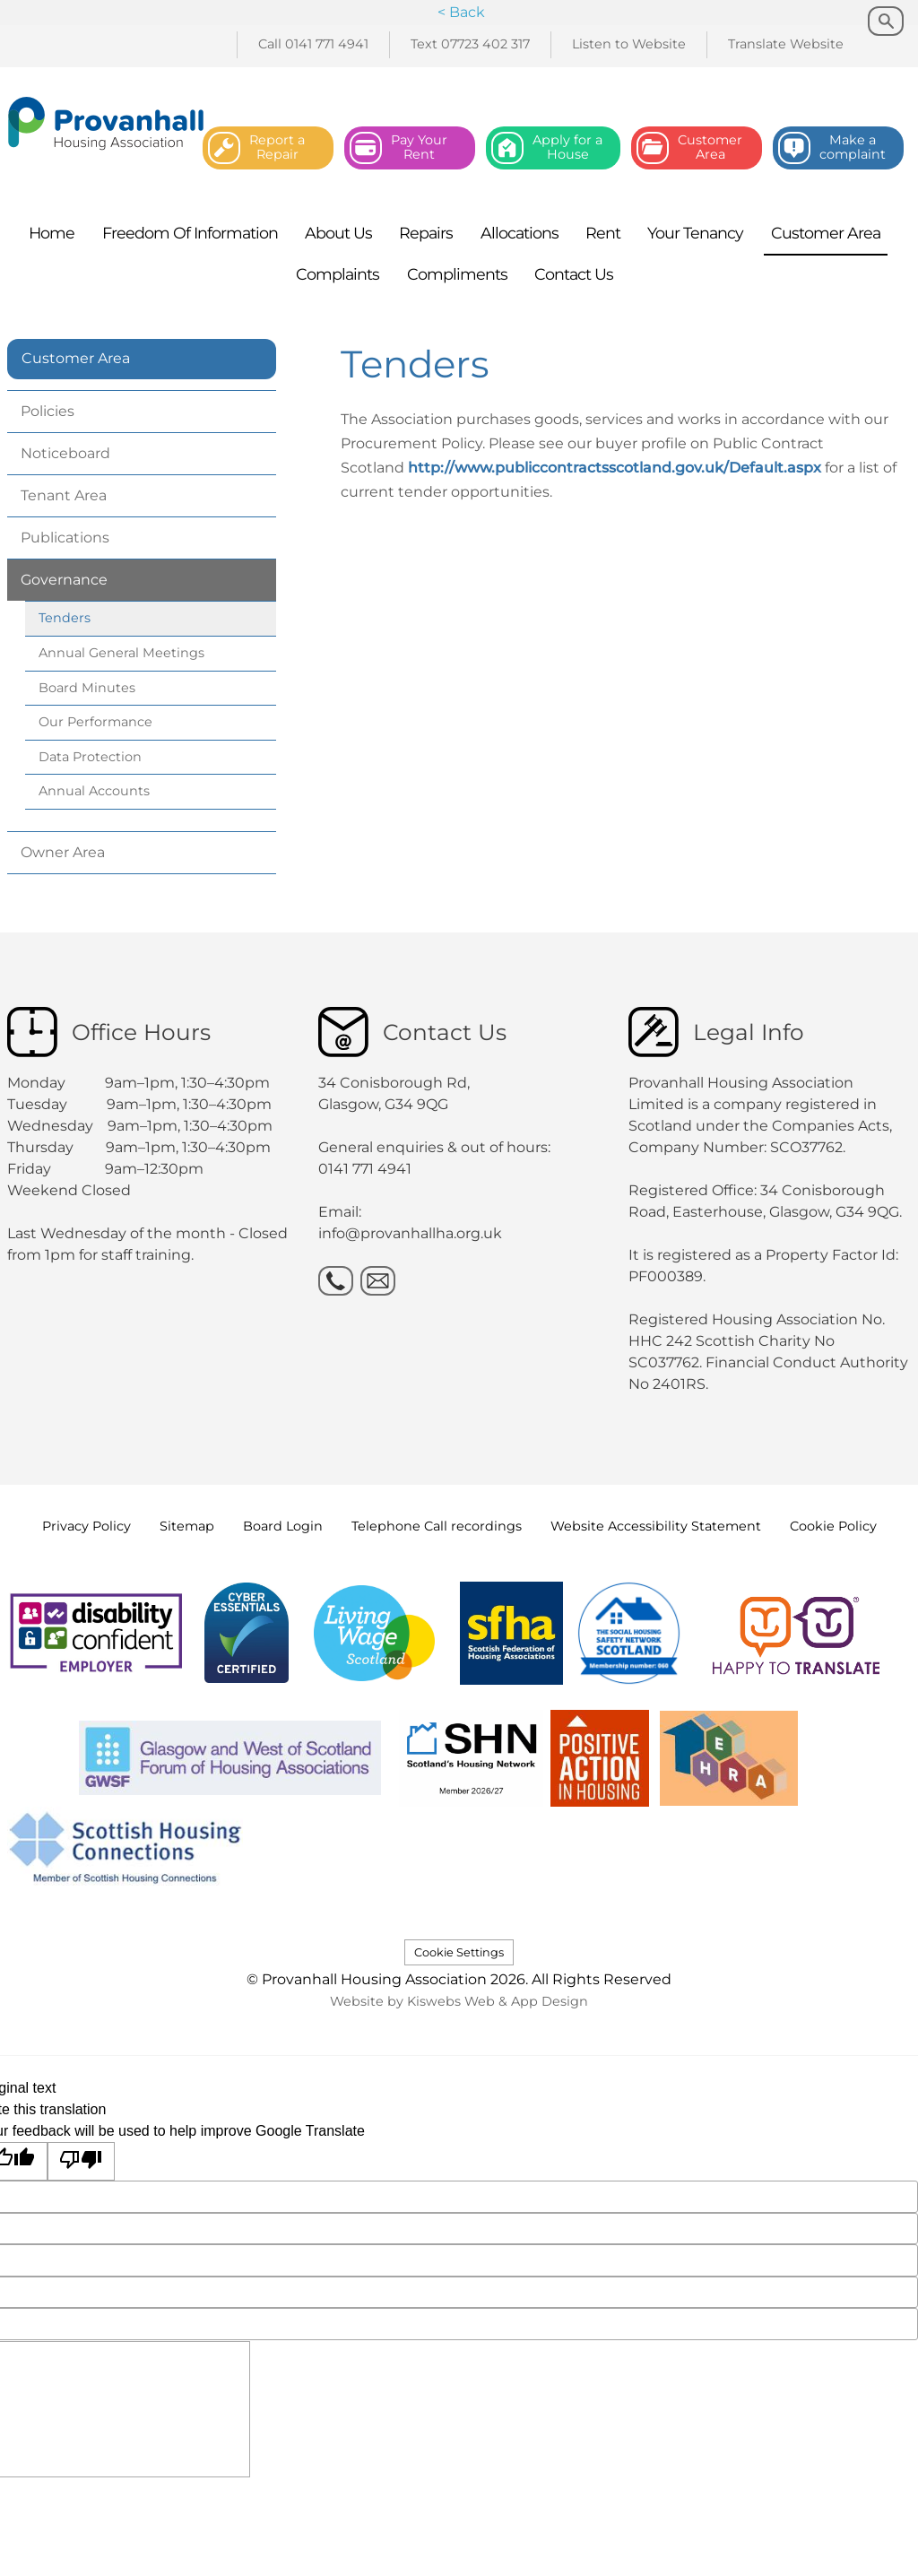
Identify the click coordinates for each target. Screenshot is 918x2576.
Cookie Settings (459, 1952)
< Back (461, 12)
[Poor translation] (82, 2161)
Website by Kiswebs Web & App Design (459, 2001)
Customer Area (76, 358)
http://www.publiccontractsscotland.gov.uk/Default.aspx (614, 467)
